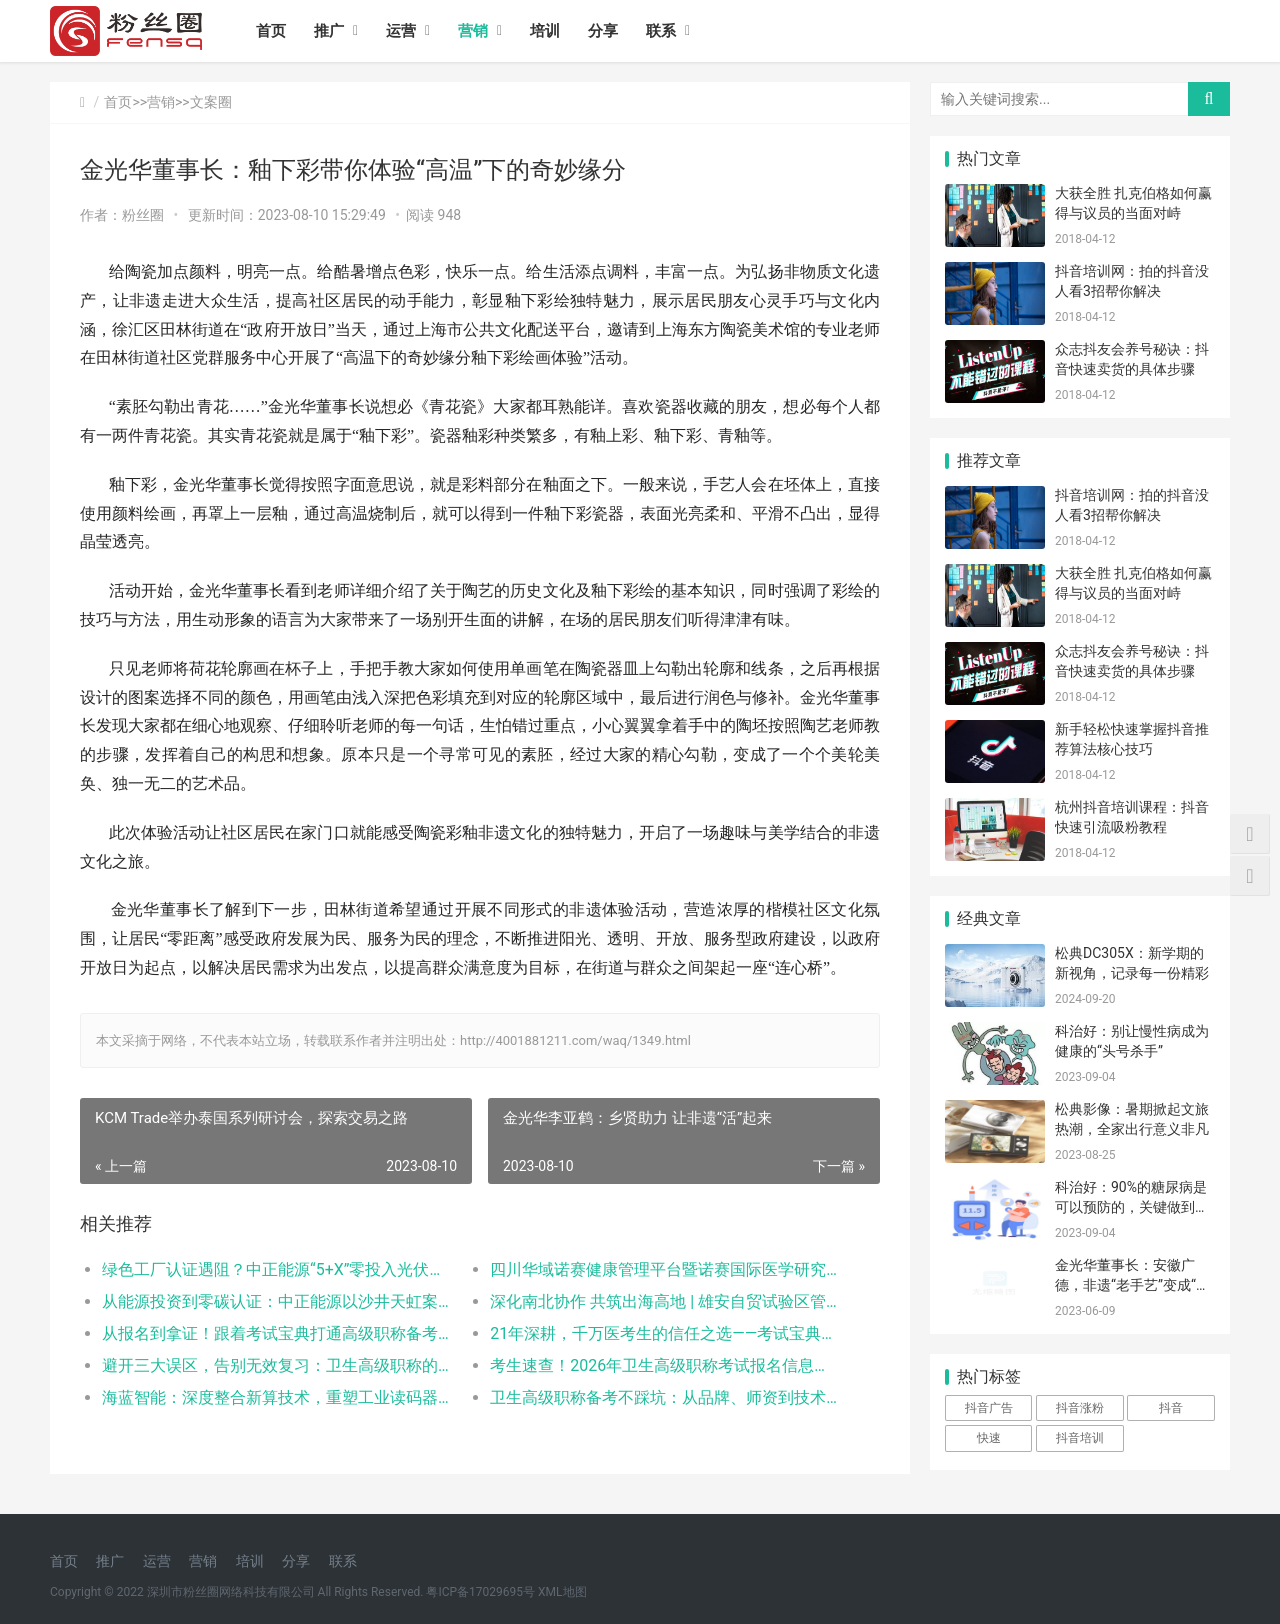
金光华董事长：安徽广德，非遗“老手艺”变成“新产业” (1132, 1284)
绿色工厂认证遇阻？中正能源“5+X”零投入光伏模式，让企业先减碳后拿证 (276, 1269)
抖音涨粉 (1080, 1408)
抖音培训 (1080, 1438)
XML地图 (562, 1592)
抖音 (1171, 1408)
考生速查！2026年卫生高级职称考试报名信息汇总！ (664, 1365)
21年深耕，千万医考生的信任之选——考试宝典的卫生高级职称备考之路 (664, 1333)
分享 (603, 31)
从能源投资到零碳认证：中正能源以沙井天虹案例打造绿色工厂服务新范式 (276, 1301)
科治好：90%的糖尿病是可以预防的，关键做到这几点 (1132, 1206)
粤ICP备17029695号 (480, 1592)
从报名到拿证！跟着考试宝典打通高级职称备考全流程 (276, 1333)
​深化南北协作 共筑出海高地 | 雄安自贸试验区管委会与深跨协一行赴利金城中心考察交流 (664, 1301)
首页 (271, 31)
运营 (401, 31)
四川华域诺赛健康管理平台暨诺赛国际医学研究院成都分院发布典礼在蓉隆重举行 (664, 1269)
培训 (545, 31)
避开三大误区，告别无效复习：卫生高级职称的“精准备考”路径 (276, 1365)
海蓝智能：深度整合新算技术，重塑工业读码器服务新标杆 (276, 1397)
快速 (989, 1438)
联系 (661, 31)
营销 (473, 31)
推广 (329, 31)
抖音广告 (989, 1408)
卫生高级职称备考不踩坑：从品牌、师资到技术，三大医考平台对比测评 (664, 1397)
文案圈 (211, 102)
